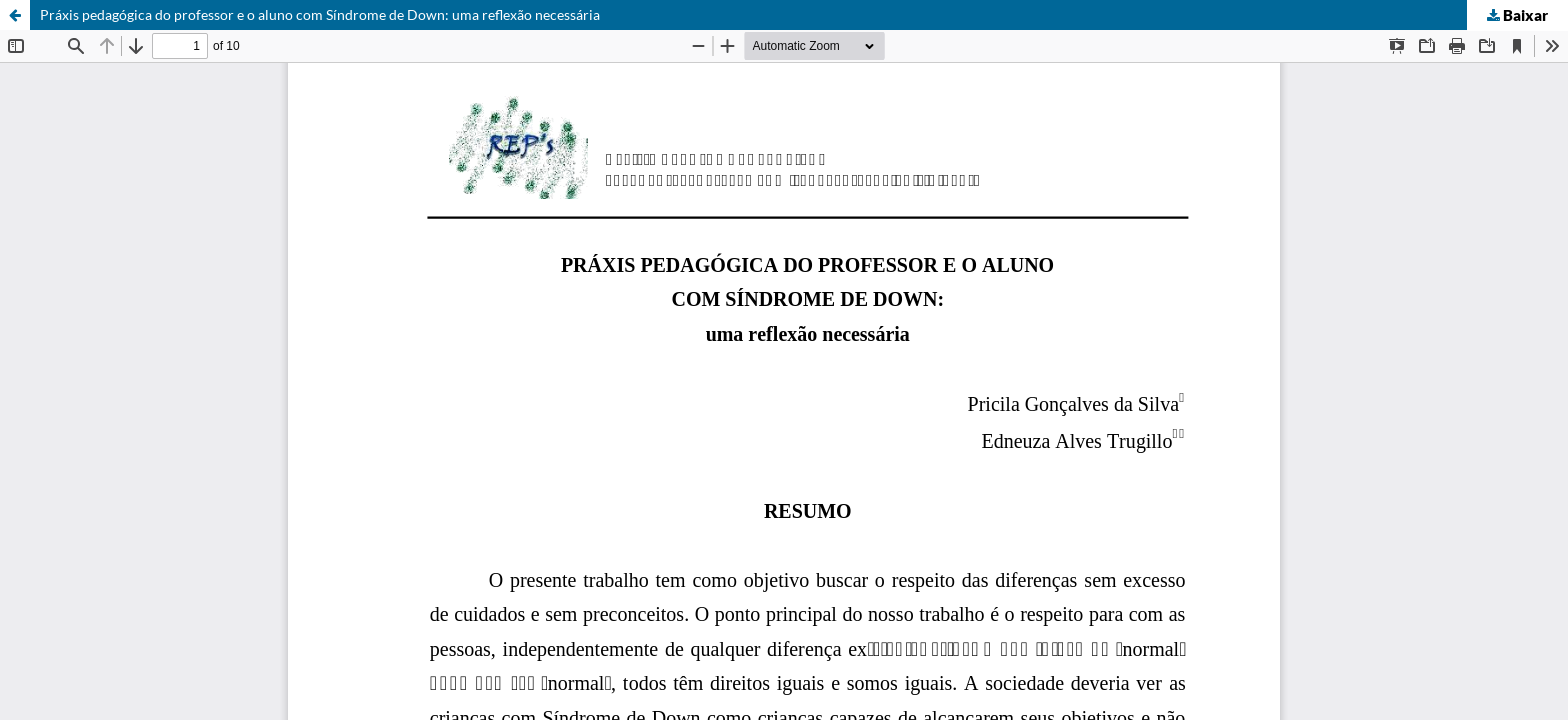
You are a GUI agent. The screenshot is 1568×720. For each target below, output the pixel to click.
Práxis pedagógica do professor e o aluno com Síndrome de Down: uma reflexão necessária (320, 14)
